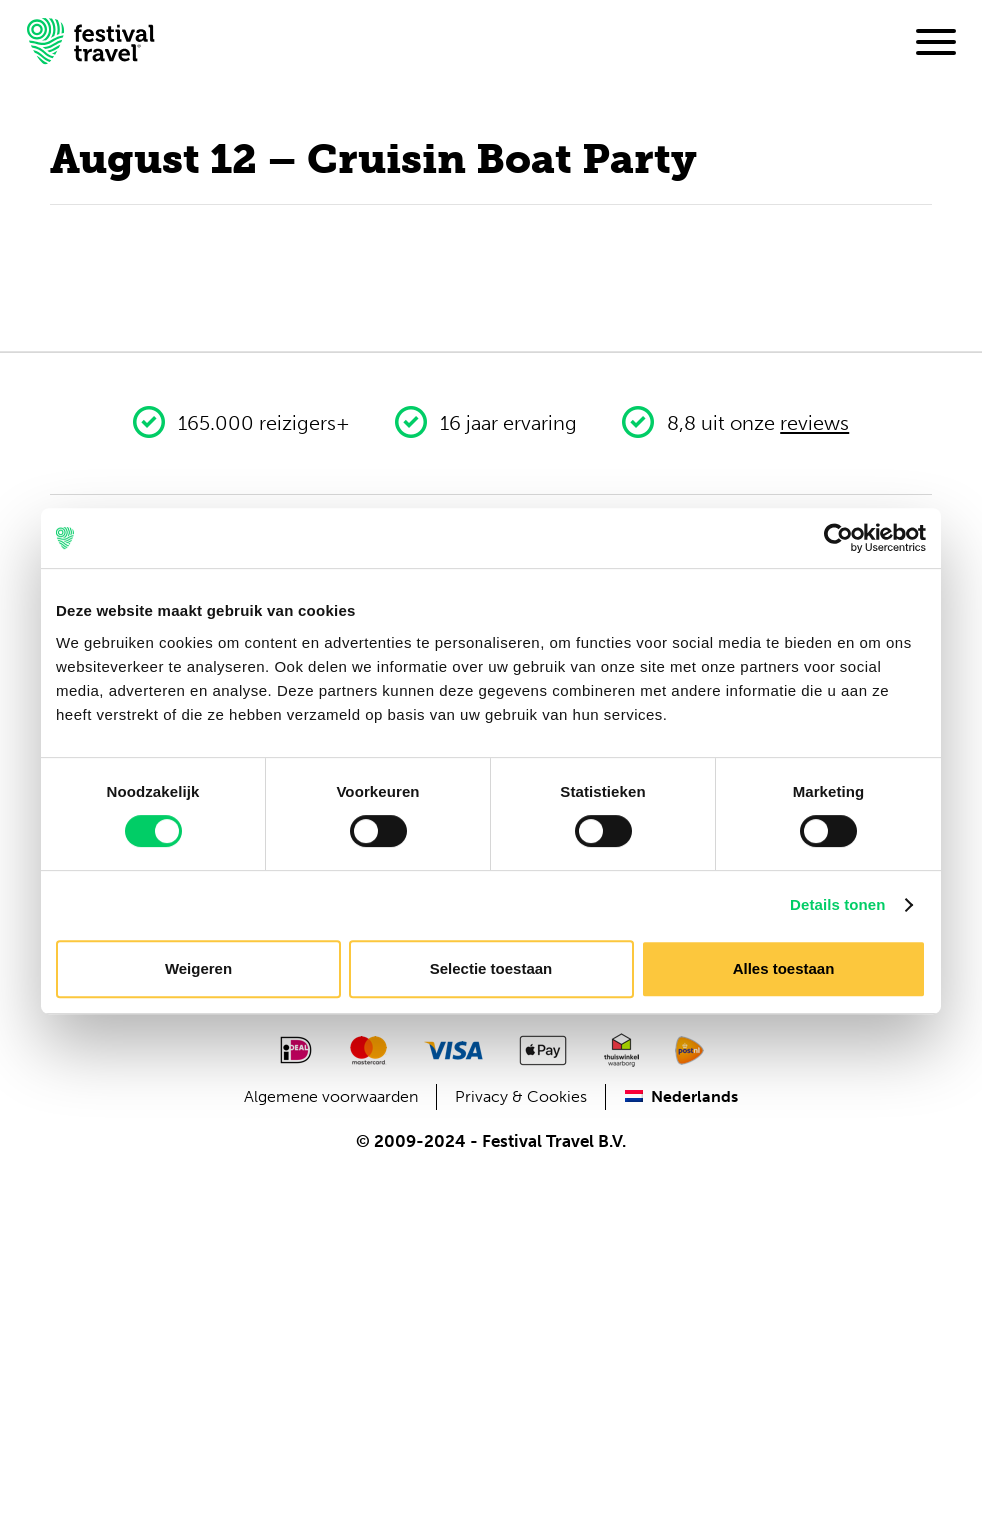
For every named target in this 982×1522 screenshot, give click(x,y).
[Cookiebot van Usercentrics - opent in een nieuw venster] (838, 538)
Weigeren (198, 968)
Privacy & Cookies (521, 1096)
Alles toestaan (784, 968)
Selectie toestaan (491, 968)
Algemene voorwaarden (331, 1096)
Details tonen (837, 904)
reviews (814, 423)
